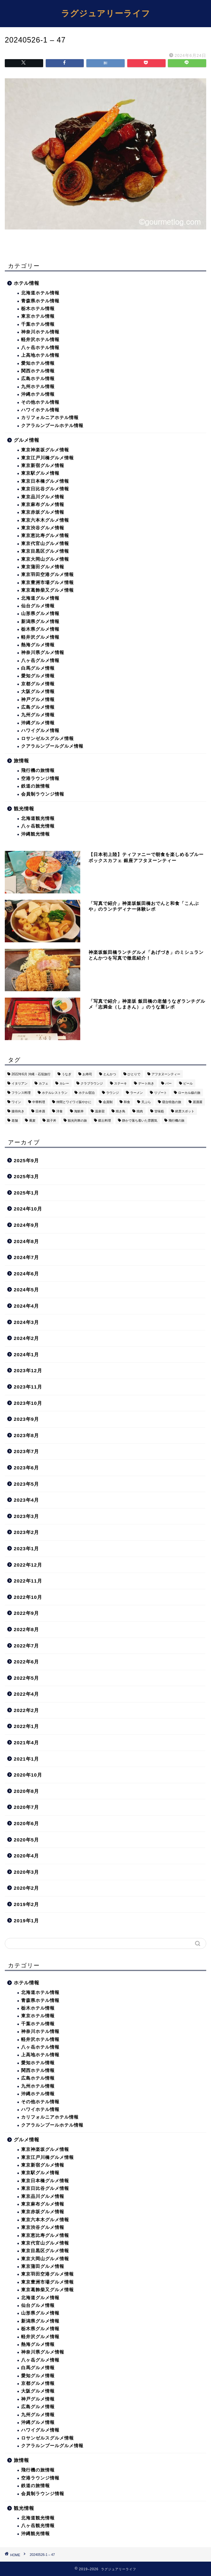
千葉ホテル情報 (38, 324)
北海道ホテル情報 (40, 293)
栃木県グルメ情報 (40, 629)
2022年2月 (26, 1710)
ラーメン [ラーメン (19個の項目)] (136, 1092)
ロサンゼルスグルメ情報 (47, 738)
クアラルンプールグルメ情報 (52, 746)
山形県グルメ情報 (40, 613)
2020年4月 (26, 1855)
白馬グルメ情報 (38, 668)
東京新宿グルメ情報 (42, 465)
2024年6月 (26, 1273)
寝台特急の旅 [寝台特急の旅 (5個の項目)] (171, 1102)
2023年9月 (26, 1419)
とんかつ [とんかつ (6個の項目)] (109, 1074)
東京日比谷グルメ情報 (45, 488)
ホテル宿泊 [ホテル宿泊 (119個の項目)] (87, 1092)
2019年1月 (26, 1920)
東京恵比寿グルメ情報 (45, 535)
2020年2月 (26, 1888)
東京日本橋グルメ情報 (45, 481)
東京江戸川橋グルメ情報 (47, 457)
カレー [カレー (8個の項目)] (64, 1083)
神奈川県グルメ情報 (42, 652)
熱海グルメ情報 (38, 644)
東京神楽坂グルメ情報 (45, 449)
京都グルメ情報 (38, 683)
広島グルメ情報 (38, 707)
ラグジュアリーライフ (105, 13)
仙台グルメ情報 (38, 605)
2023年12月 (28, 1370)
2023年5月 (26, 1484)
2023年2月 (26, 1532)
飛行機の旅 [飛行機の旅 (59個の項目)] (176, 1120)
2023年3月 (26, 1516)
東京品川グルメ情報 (42, 496)
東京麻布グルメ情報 (42, 504)
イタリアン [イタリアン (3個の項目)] (19, 1083)
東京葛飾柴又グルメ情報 (47, 590)
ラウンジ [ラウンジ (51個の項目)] (112, 1092)
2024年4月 (26, 1306)
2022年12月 (28, 1565)
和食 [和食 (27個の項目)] (127, 1102)
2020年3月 (26, 1872)
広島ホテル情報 (38, 378)
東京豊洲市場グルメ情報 (47, 582)
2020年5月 (26, 1839)
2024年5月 (26, 1289)
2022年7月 (26, 1645)
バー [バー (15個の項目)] (168, 1083)
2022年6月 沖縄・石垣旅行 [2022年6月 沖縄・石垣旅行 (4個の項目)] (31, 1074)
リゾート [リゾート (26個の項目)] (160, 1092)
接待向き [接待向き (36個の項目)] (18, 1111)
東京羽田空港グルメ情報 (47, 574)
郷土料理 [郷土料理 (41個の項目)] (104, 1120)
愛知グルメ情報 (38, 675)
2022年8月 (26, 1629)
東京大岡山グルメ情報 (45, 559)
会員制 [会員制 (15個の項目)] (108, 1102)
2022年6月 (26, 1661)
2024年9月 (26, 1225)
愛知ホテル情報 (38, 363)
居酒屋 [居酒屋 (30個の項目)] (197, 1102)
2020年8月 (26, 1791)
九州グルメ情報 (38, 714)
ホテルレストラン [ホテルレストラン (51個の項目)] (54, 1092)
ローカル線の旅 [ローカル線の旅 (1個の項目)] (189, 1092)
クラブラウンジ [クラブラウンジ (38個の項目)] (92, 1083)
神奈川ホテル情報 (40, 332)
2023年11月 (28, 1386)
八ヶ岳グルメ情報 (40, 660)
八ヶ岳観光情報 (38, 826)
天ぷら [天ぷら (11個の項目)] (146, 1102)
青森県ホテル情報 (40, 301)
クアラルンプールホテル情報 (52, 425)
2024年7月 (26, 1257)
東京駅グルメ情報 (40, 473)
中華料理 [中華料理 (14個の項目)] (38, 1102)
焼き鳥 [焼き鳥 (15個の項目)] (120, 1111)
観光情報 (24, 808)
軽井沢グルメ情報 (40, 637)
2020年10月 (28, 1775)
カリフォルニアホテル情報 (50, 417)
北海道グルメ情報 (40, 598)
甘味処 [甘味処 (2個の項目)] (159, 1111)
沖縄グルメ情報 (38, 722)
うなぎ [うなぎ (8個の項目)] (66, 1074)
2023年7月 (26, 1451)
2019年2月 (26, 1904)
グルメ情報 (26, 440)
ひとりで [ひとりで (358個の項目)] (134, 1074)
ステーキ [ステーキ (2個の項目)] (120, 1083)
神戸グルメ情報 (38, 699)
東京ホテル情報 (38, 316)
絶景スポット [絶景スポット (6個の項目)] (184, 1111)
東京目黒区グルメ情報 (45, 551)
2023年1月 (26, 1548)
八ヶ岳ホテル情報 (40, 347)
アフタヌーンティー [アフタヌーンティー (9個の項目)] (166, 1074)
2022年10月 (28, 1597)
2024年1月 (26, 1354)
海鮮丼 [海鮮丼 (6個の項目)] (79, 1111)
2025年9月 (26, 1160)
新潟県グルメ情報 (40, 621)
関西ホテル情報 (38, 371)
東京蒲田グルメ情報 (42, 566)
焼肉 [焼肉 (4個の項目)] (140, 1111)
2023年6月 (26, 1467)
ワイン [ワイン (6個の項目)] (16, 1102)
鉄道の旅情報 (35, 786)
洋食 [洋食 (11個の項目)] (59, 1111)
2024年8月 (26, 1241)
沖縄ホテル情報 (38, 394)
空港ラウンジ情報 (40, 778)
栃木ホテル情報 (38, 308)
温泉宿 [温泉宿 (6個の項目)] (100, 1111)
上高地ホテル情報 (40, 355)
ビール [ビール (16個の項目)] (188, 1083)
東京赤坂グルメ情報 (42, 512)
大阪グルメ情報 (38, 691)
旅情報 (21, 760)
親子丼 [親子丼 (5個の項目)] (51, 1120)
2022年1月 (26, 1726)
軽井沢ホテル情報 (40, 339)
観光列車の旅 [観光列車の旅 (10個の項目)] (77, 1120)
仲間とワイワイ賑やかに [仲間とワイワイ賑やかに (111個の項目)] (73, 1102)
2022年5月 (26, 1678)
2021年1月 (26, 1759)
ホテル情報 (26, 283)
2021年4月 (26, 1742)
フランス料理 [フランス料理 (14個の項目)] (21, 1092)
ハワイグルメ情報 (40, 730)
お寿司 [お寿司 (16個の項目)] (87, 1074)
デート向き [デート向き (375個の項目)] (146, 1083)
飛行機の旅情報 (38, 770)
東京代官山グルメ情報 (45, 543)
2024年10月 (28, 1208)
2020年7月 (26, 1807)
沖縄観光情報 (35, 834)
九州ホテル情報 (38, 386)
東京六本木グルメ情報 (45, 520)
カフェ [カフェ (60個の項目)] (43, 1083)
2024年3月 (26, 1322)
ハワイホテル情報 (40, 410)
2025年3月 (26, 1176)
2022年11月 (28, 1581)
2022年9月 (26, 1613)
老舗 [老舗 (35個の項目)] (15, 1120)
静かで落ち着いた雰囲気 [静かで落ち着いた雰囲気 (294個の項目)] (139, 1120)
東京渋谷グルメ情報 (42, 527)
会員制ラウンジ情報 (42, 794)
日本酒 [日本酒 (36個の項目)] (40, 1111)
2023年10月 (28, 1403)
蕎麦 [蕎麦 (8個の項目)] (32, 1120)
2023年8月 (26, 1435)
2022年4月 (26, 1694)
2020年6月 (26, 1823)
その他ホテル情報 (40, 402)
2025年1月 (26, 1192)
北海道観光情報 (38, 818)
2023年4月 (26, 1500)
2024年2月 (26, 1338)
